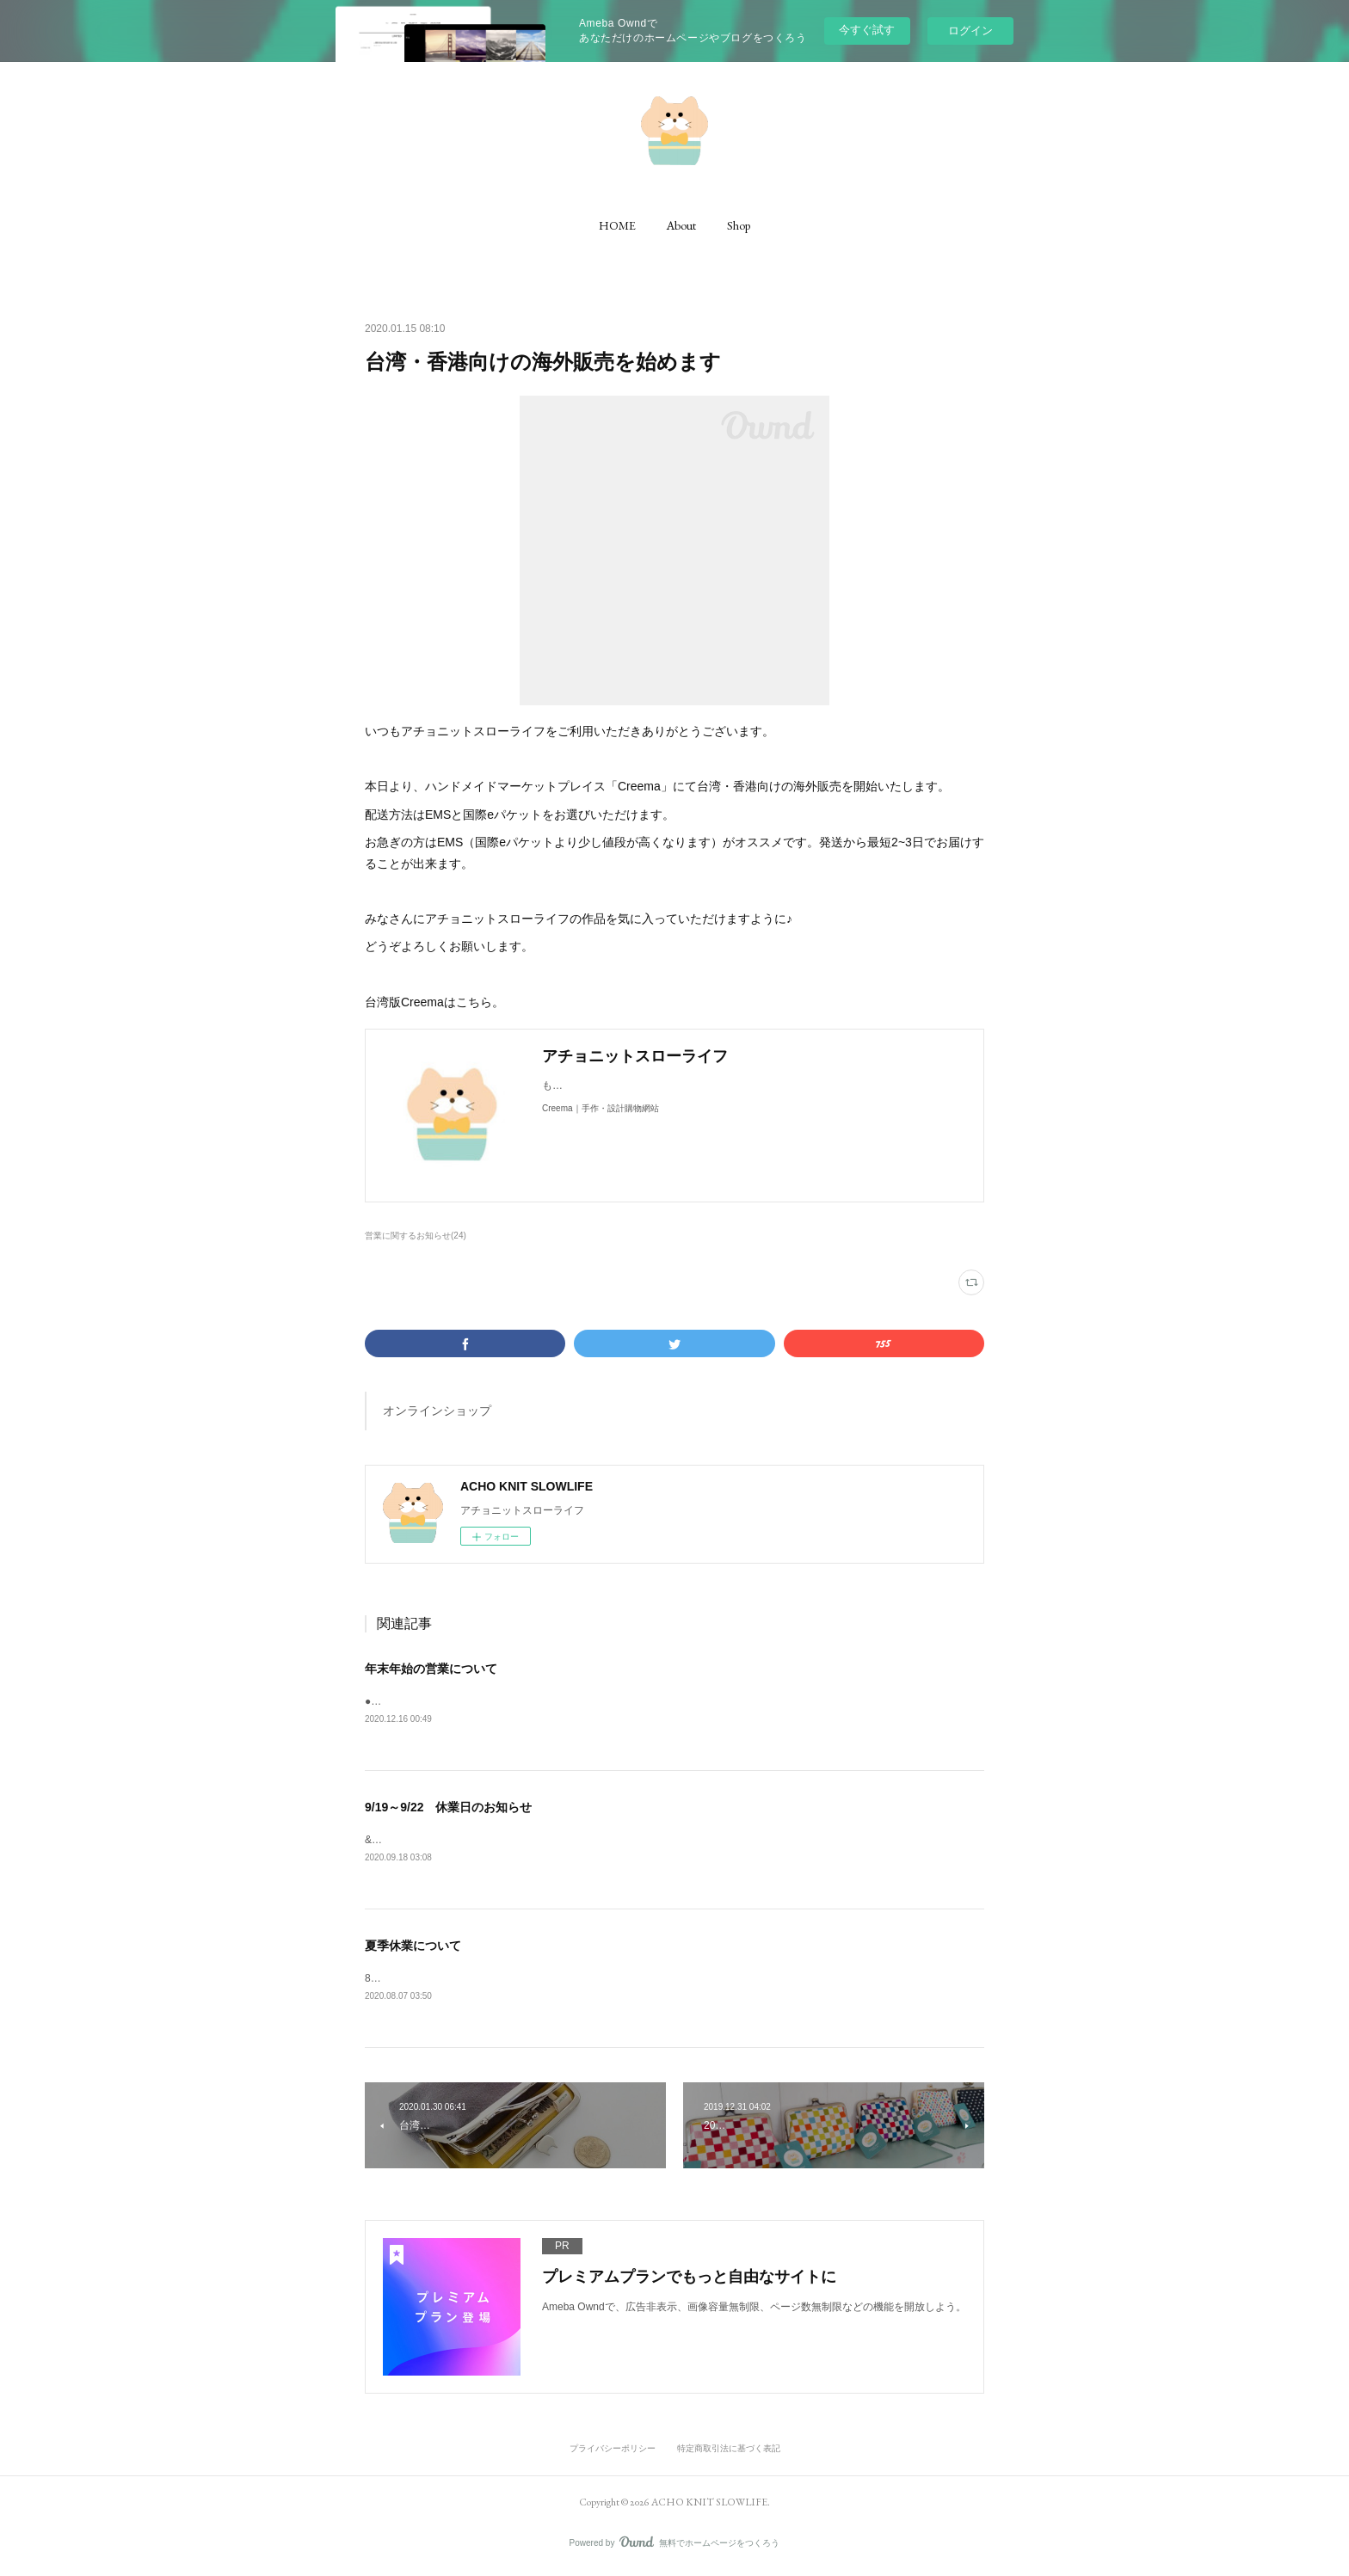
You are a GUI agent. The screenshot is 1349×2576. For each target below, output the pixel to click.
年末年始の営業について (431, 1668)
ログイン (970, 30)
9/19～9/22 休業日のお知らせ (449, 1809)
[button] (617, 225)
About (681, 225)
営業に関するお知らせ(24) (415, 1235)
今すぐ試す (867, 29)
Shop (738, 225)
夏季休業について (413, 1948)
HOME (617, 225)
